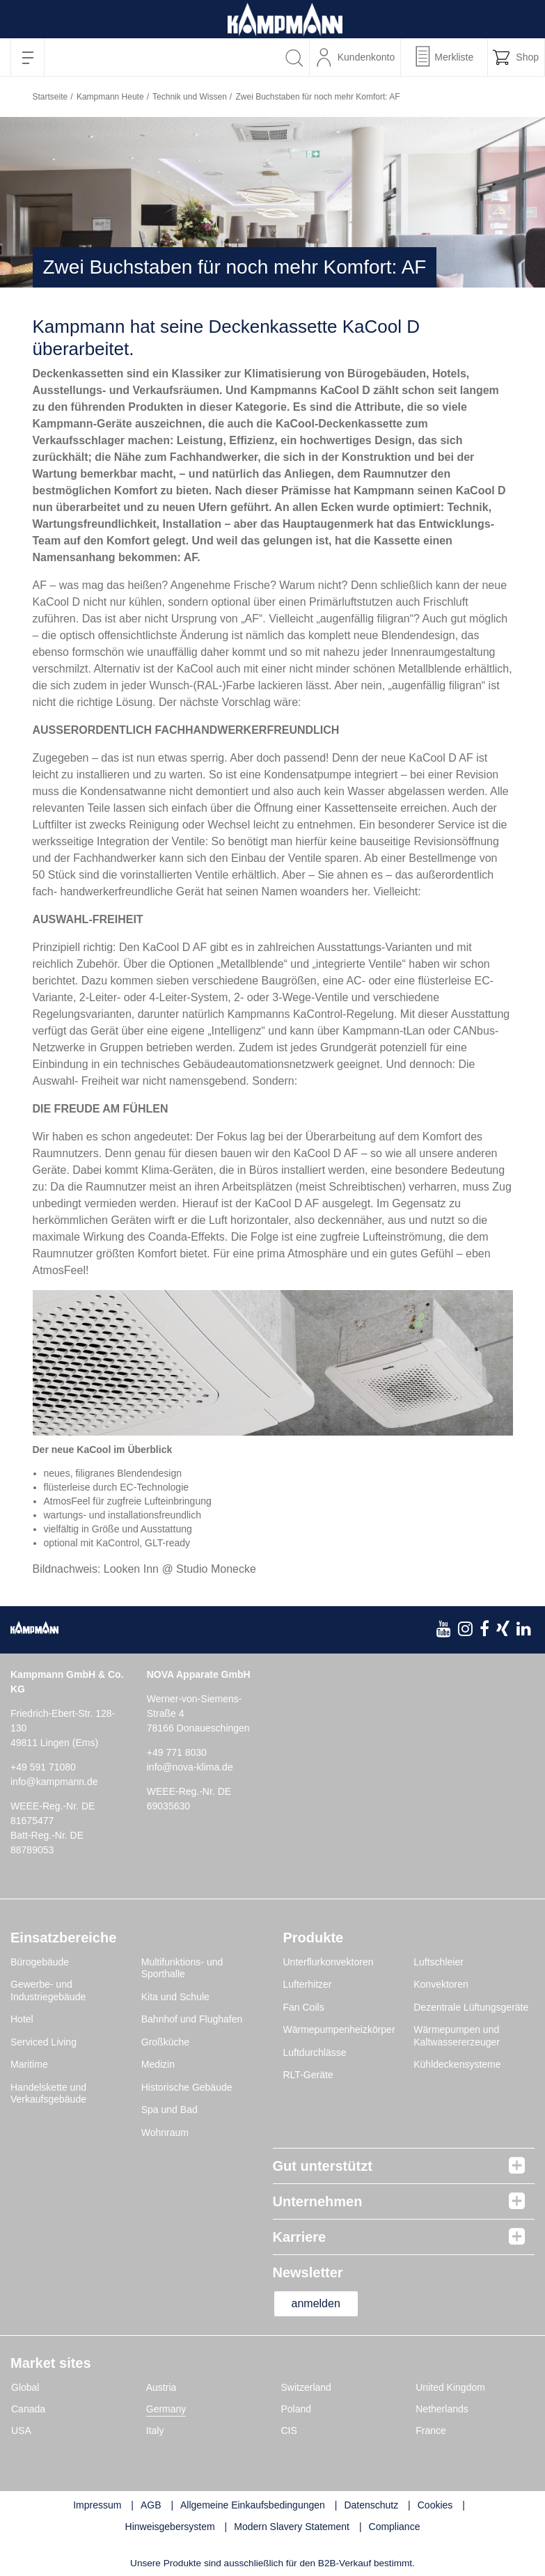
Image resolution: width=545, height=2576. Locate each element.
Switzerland (306, 2387)
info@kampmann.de (54, 1781)
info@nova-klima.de (190, 1767)
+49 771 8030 (177, 1752)
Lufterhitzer (307, 1984)
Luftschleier (438, 1962)
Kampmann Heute (110, 97)
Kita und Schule (175, 1996)
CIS (289, 2430)
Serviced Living (43, 2042)
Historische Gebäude (186, 2087)
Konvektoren (440, 1984)
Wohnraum (165, 2132)
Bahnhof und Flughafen (192, 2019)
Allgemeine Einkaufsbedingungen (252, 2505)
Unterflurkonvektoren (328, 1962)
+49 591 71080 (43, 1767)
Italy (155, 2430)
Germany (166, 2408)
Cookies (435, 2505)
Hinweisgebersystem (170, 2526)
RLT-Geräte (308, 2074)
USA (21, 2430)
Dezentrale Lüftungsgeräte (470, 2007)
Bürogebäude (39, 1962)
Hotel (21, 2019)
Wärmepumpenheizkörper (339, 2029)
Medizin (158, 2064)
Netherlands (442, 2408)
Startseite (50, 97)
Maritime (29, 2064)
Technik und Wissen (189, 97)
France (431, 2430)
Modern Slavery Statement (291, 2526)
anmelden (316, 2303)
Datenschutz (371, 2505)
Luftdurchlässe (315, 2052)
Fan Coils (303, 2007)
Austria (161, 2387)
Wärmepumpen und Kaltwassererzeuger (456, 2036)
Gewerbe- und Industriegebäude (48, 1990)
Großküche (165, 2042)
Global (25, 2387)
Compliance (394, 2526)
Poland (296, 2408)
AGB (151, 2505)
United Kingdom (450, 2387)
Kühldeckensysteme (456, 2064)
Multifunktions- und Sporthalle (182, 1968)
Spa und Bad (169, 2109)
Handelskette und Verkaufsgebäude (48, 2093)
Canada (28, 2408)
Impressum (97, 2505)
